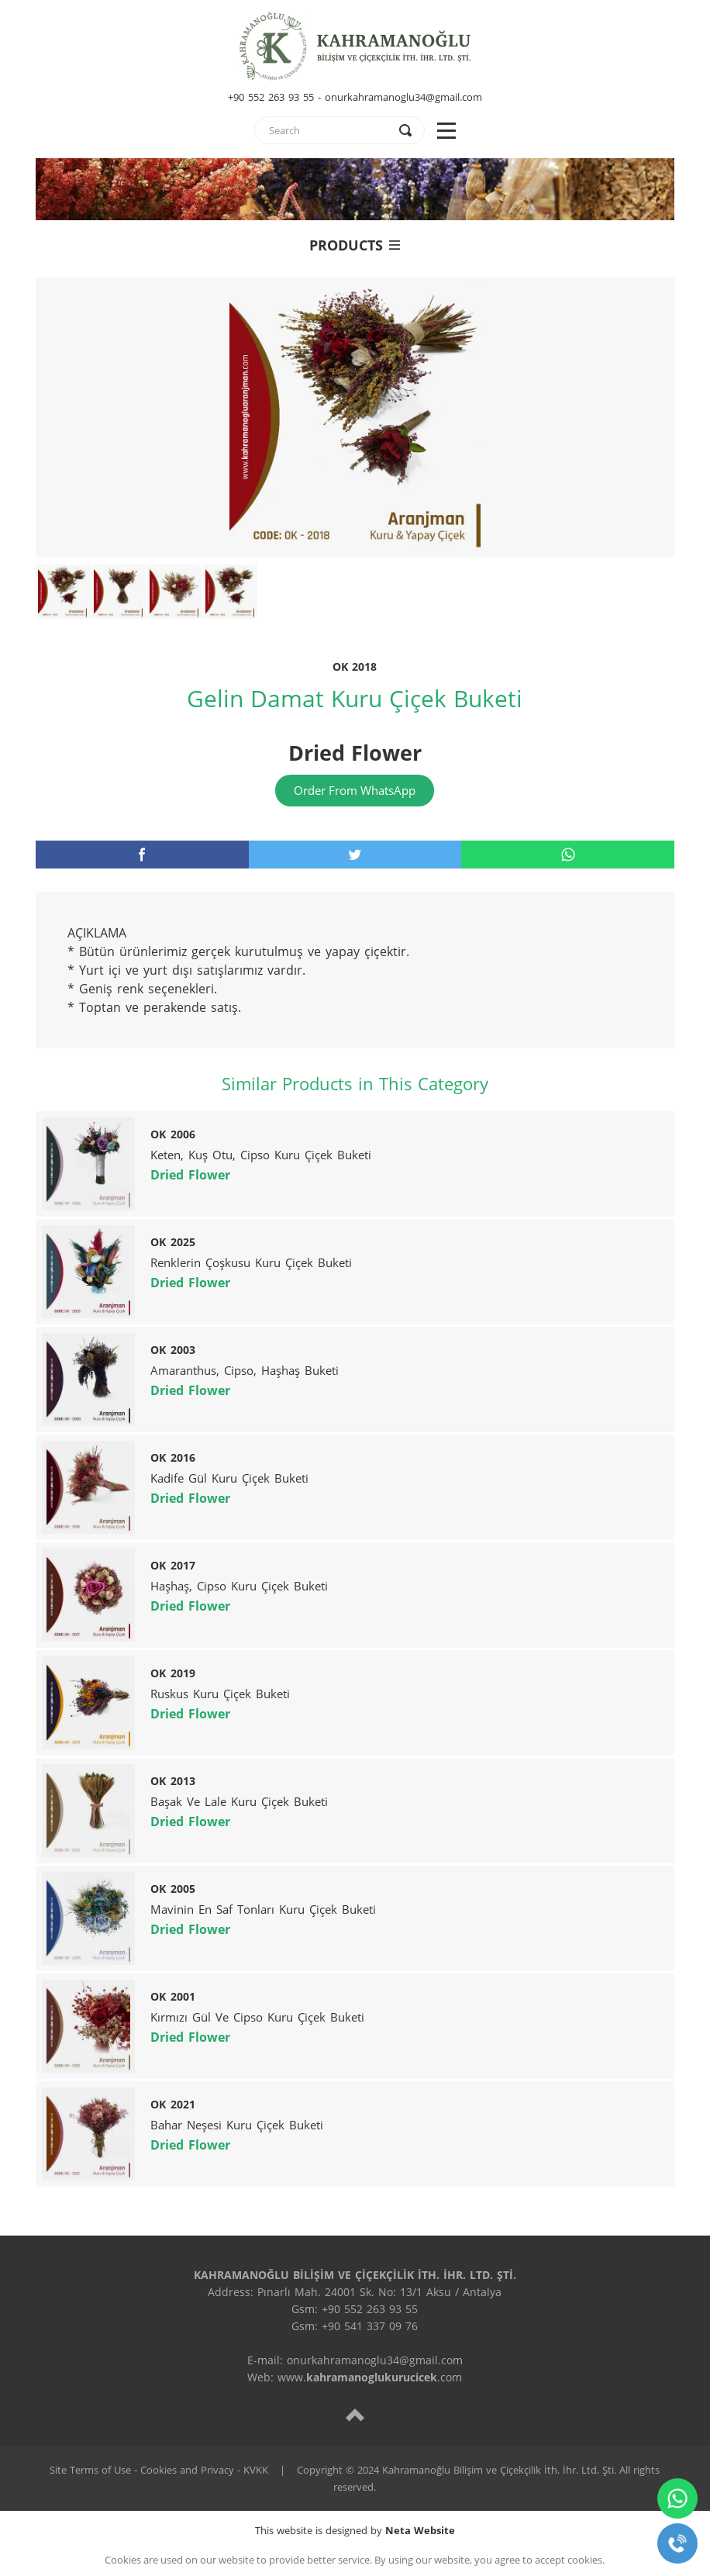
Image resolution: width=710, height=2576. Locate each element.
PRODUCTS (354, 245)
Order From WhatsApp (354, 790)
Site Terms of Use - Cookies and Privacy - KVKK (159, 2470)
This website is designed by (355, 2530)
